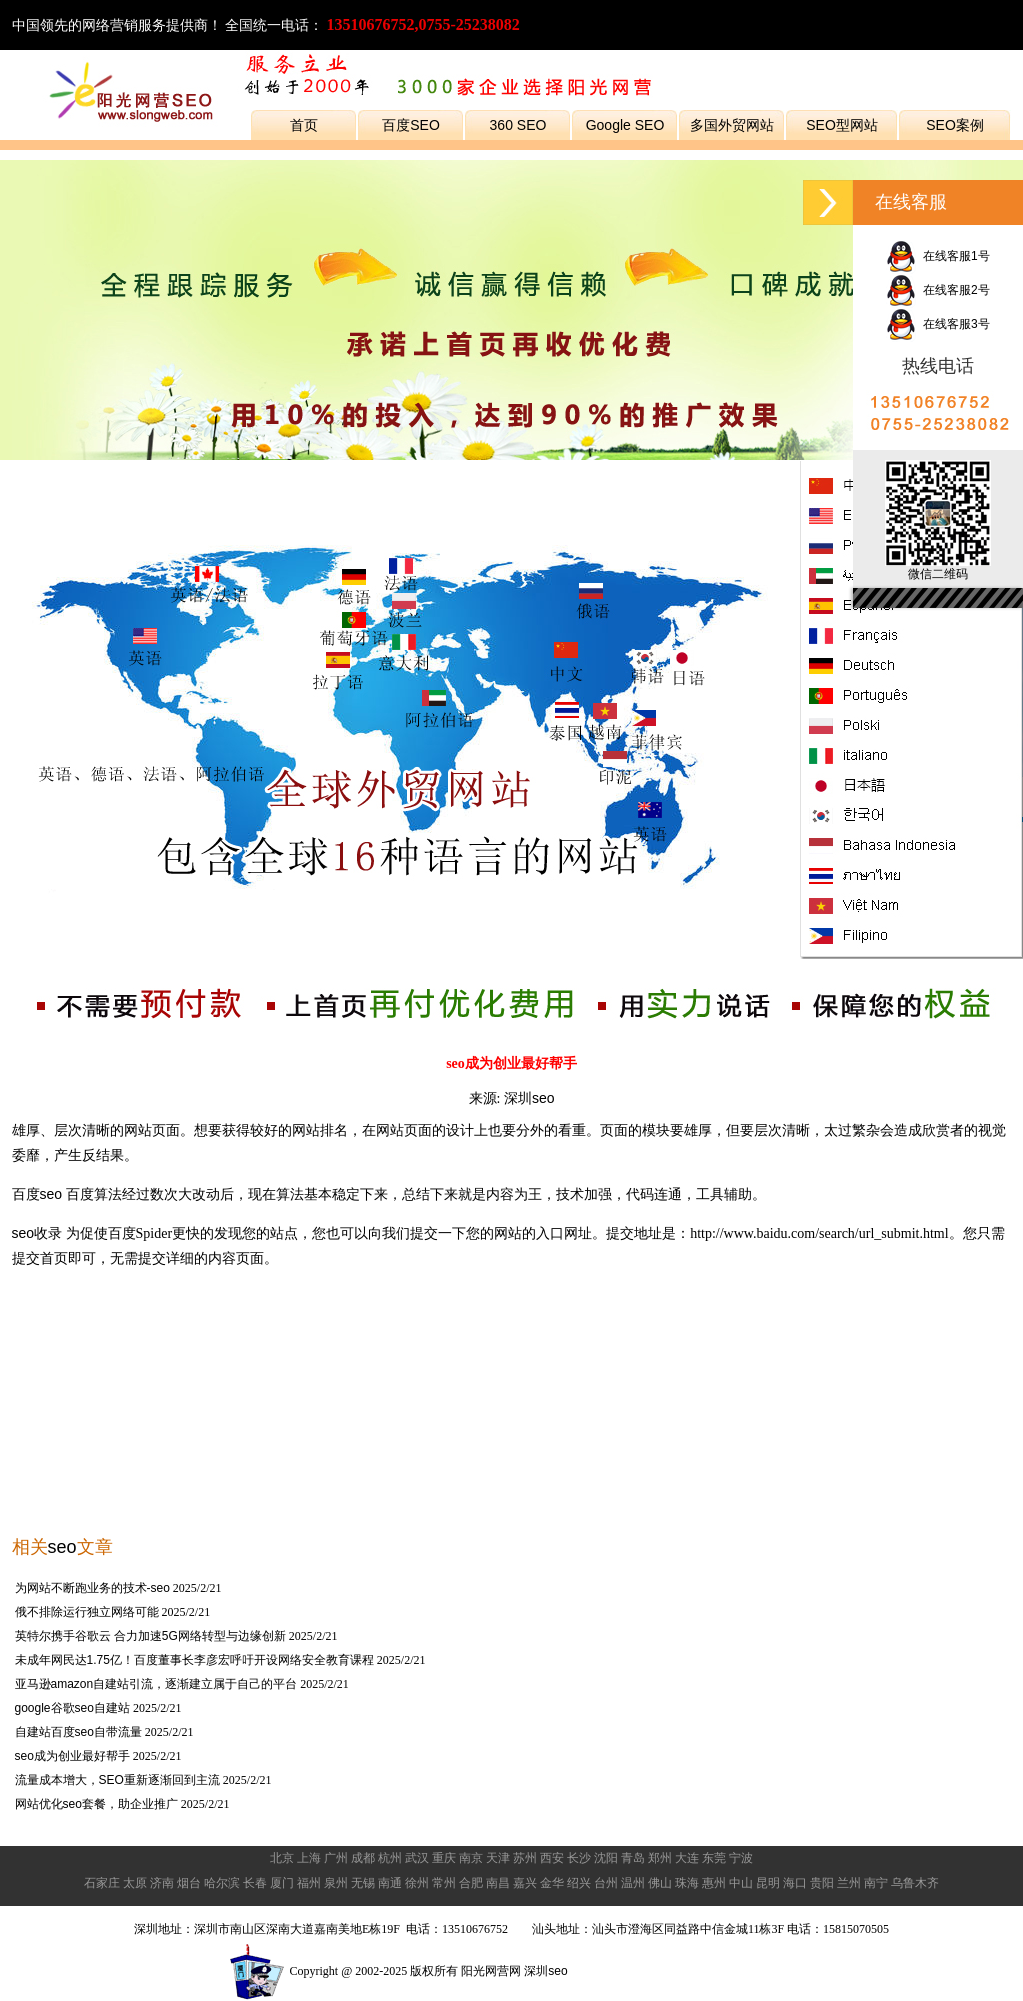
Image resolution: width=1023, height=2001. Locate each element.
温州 (633, 1883)
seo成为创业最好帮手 (72, 1756)
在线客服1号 (937, 256)
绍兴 (579, 1883)
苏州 (525, 1858)
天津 (498, 1858)
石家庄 (102, 1883)
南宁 (876, 1883)
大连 (687, 1858)
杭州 (390, 1858)
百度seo (37, 1194)
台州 (606, 1883)
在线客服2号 (937, 290)
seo (62, 1547)
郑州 (660, 1858)
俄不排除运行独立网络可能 (87, 1612)
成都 (363, 1858)
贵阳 (822, 1883)
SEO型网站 (842, 125)
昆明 (768, 1883)
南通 (390, 1883)
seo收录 (37, 1233)
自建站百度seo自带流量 (78, 1732)
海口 (795, 1883)
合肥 (471, 1883)
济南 (162, 1883)
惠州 (714, 1883)
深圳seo (529, 1098)
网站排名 (320, 1130)
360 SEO (518, 125)
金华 (552, 1883)
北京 (282, 1858)
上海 (309, 1858)
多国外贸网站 (732, 125)
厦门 (282, 1883)
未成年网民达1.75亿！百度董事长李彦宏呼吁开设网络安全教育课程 (194, 1660)
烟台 (189, 1883)
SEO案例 (955, 125)
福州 (309, 1883)
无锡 (363, 1883)
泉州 (336, 1883)
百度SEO (411, 125)
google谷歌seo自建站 (72, 1708)
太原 (135, 1883)
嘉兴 (525, 1883)
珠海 (687, 1883)
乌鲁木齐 (915, 1883)
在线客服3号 (937, 324)
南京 (471, 1858)
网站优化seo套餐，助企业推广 (96, 1804)
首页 (304, 125)
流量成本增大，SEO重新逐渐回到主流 (117, 1780)
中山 (741, 1883)
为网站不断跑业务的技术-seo (92, 1588)
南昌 (498, 1883)
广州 (336, 1858)
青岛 (633, 1858)
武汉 (417, 1858)
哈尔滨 (222, 1883)
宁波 (741, 1858)
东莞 (714, 1858)
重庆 (444, 1858)
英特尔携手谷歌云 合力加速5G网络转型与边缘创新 (150, 1636)
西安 (552, 1858)
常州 (444, 1883)
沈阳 (606, 1858)
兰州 (849, 1883)
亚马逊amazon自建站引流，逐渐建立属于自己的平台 (156, 1684)
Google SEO (625, 125)
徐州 (417, 1883)
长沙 (579, 1858)
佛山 (660, 1883)
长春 (255, 1883)
